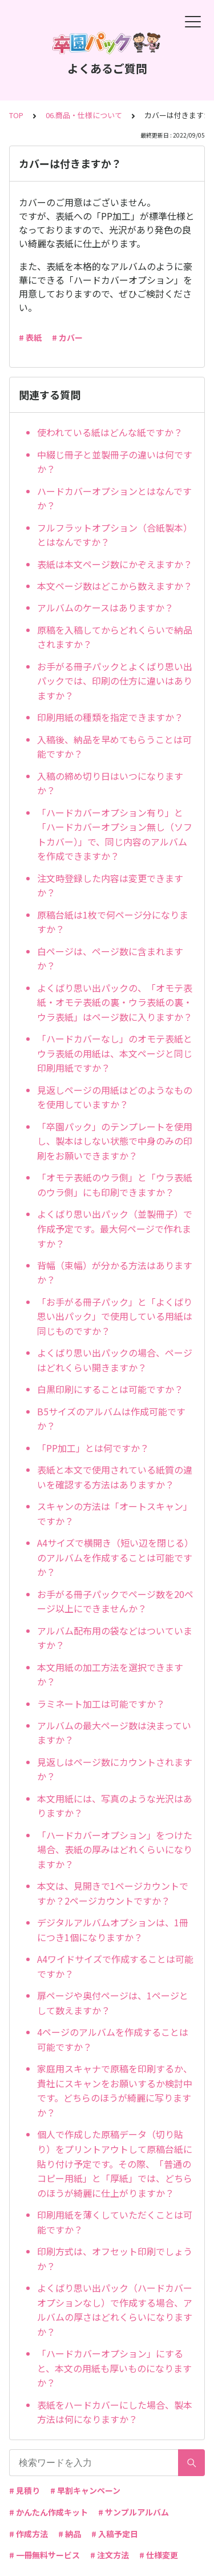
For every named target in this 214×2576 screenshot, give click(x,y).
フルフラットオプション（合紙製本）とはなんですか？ (114, 535)
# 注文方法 (109, 2555)
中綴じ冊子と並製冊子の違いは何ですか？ (114, 462)
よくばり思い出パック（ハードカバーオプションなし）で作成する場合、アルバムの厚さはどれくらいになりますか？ (114, 2309)
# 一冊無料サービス (44, 2555)
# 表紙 (30, 337)
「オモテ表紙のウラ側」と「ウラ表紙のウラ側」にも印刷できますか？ (114, 1184)
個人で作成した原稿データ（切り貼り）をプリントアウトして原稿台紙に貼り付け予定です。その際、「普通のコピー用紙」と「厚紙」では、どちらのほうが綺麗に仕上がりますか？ (114, 2163)
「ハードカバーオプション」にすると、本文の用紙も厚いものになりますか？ (114, 2367)
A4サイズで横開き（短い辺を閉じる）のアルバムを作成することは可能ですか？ (115, 1557)
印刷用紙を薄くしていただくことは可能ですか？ (114, 2222)
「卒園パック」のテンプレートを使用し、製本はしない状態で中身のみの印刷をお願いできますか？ (114, 1141)
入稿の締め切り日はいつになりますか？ (110, 783)
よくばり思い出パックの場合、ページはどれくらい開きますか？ (114, 1360)
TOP (16, 115)
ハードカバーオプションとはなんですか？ (114, 498)
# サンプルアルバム (133, 2512)
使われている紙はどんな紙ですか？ (110, 432)
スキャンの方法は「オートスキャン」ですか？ (114, 1513)
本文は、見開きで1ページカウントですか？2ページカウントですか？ (112, 1893)
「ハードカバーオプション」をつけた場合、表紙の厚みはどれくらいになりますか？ (114, 1849)
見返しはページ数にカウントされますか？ (114, 1769)
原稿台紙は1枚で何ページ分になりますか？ (112, 922)
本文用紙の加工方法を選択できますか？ (110, 1674)
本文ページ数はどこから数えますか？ (114, 586)
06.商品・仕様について (84, 115)
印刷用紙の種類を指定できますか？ (110, 717)
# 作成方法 (28, 2533)
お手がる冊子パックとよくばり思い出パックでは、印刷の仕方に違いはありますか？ (114, 680)
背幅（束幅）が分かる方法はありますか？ (114, 1272)
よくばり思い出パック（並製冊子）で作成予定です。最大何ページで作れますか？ (114, 1228)
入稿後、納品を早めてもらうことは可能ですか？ (114, 746)
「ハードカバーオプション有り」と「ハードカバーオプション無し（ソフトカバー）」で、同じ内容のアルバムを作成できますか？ (114, 834)
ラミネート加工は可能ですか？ (101, 1703)
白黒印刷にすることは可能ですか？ (110, 1389)
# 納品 (69, 2533)
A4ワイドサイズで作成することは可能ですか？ (115, 1966)
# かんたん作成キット (48, 2512)
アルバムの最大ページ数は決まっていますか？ (114, 1732)
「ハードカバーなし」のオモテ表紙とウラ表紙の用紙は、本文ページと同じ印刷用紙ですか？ (114, 1053)
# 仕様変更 (158, 2555)
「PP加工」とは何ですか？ (93, 1448)
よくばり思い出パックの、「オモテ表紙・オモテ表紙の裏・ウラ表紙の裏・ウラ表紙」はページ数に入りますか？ (114, 1002)
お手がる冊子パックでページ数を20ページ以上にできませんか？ (115, 1601)
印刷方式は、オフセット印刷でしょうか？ (114, 2258)
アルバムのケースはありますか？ (105, 607)
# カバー (67, 337)
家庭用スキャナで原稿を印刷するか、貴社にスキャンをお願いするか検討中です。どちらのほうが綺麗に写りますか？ (114, 2090)
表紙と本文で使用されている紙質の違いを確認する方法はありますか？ (114, 1477)
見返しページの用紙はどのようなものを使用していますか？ (114, 1097)
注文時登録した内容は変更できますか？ (110, 885)
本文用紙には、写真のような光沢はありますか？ (114, 1806)
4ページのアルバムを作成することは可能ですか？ (112, 2039)
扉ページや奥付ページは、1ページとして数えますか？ (112, 2003)
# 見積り (24, 2490)
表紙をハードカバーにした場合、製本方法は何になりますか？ (114, 2412)
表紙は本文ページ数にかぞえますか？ (114, 564)
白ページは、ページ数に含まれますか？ (110, 958)
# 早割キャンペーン (85, 2490)
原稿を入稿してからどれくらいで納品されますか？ (114, 637)
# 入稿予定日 (114, 2533)
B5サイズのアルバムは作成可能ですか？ (111, 1418)
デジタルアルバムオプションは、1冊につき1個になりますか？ (112, 1929)
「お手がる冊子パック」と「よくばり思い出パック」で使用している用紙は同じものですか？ (114, 1316)
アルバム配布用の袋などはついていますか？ (114, 1638)
